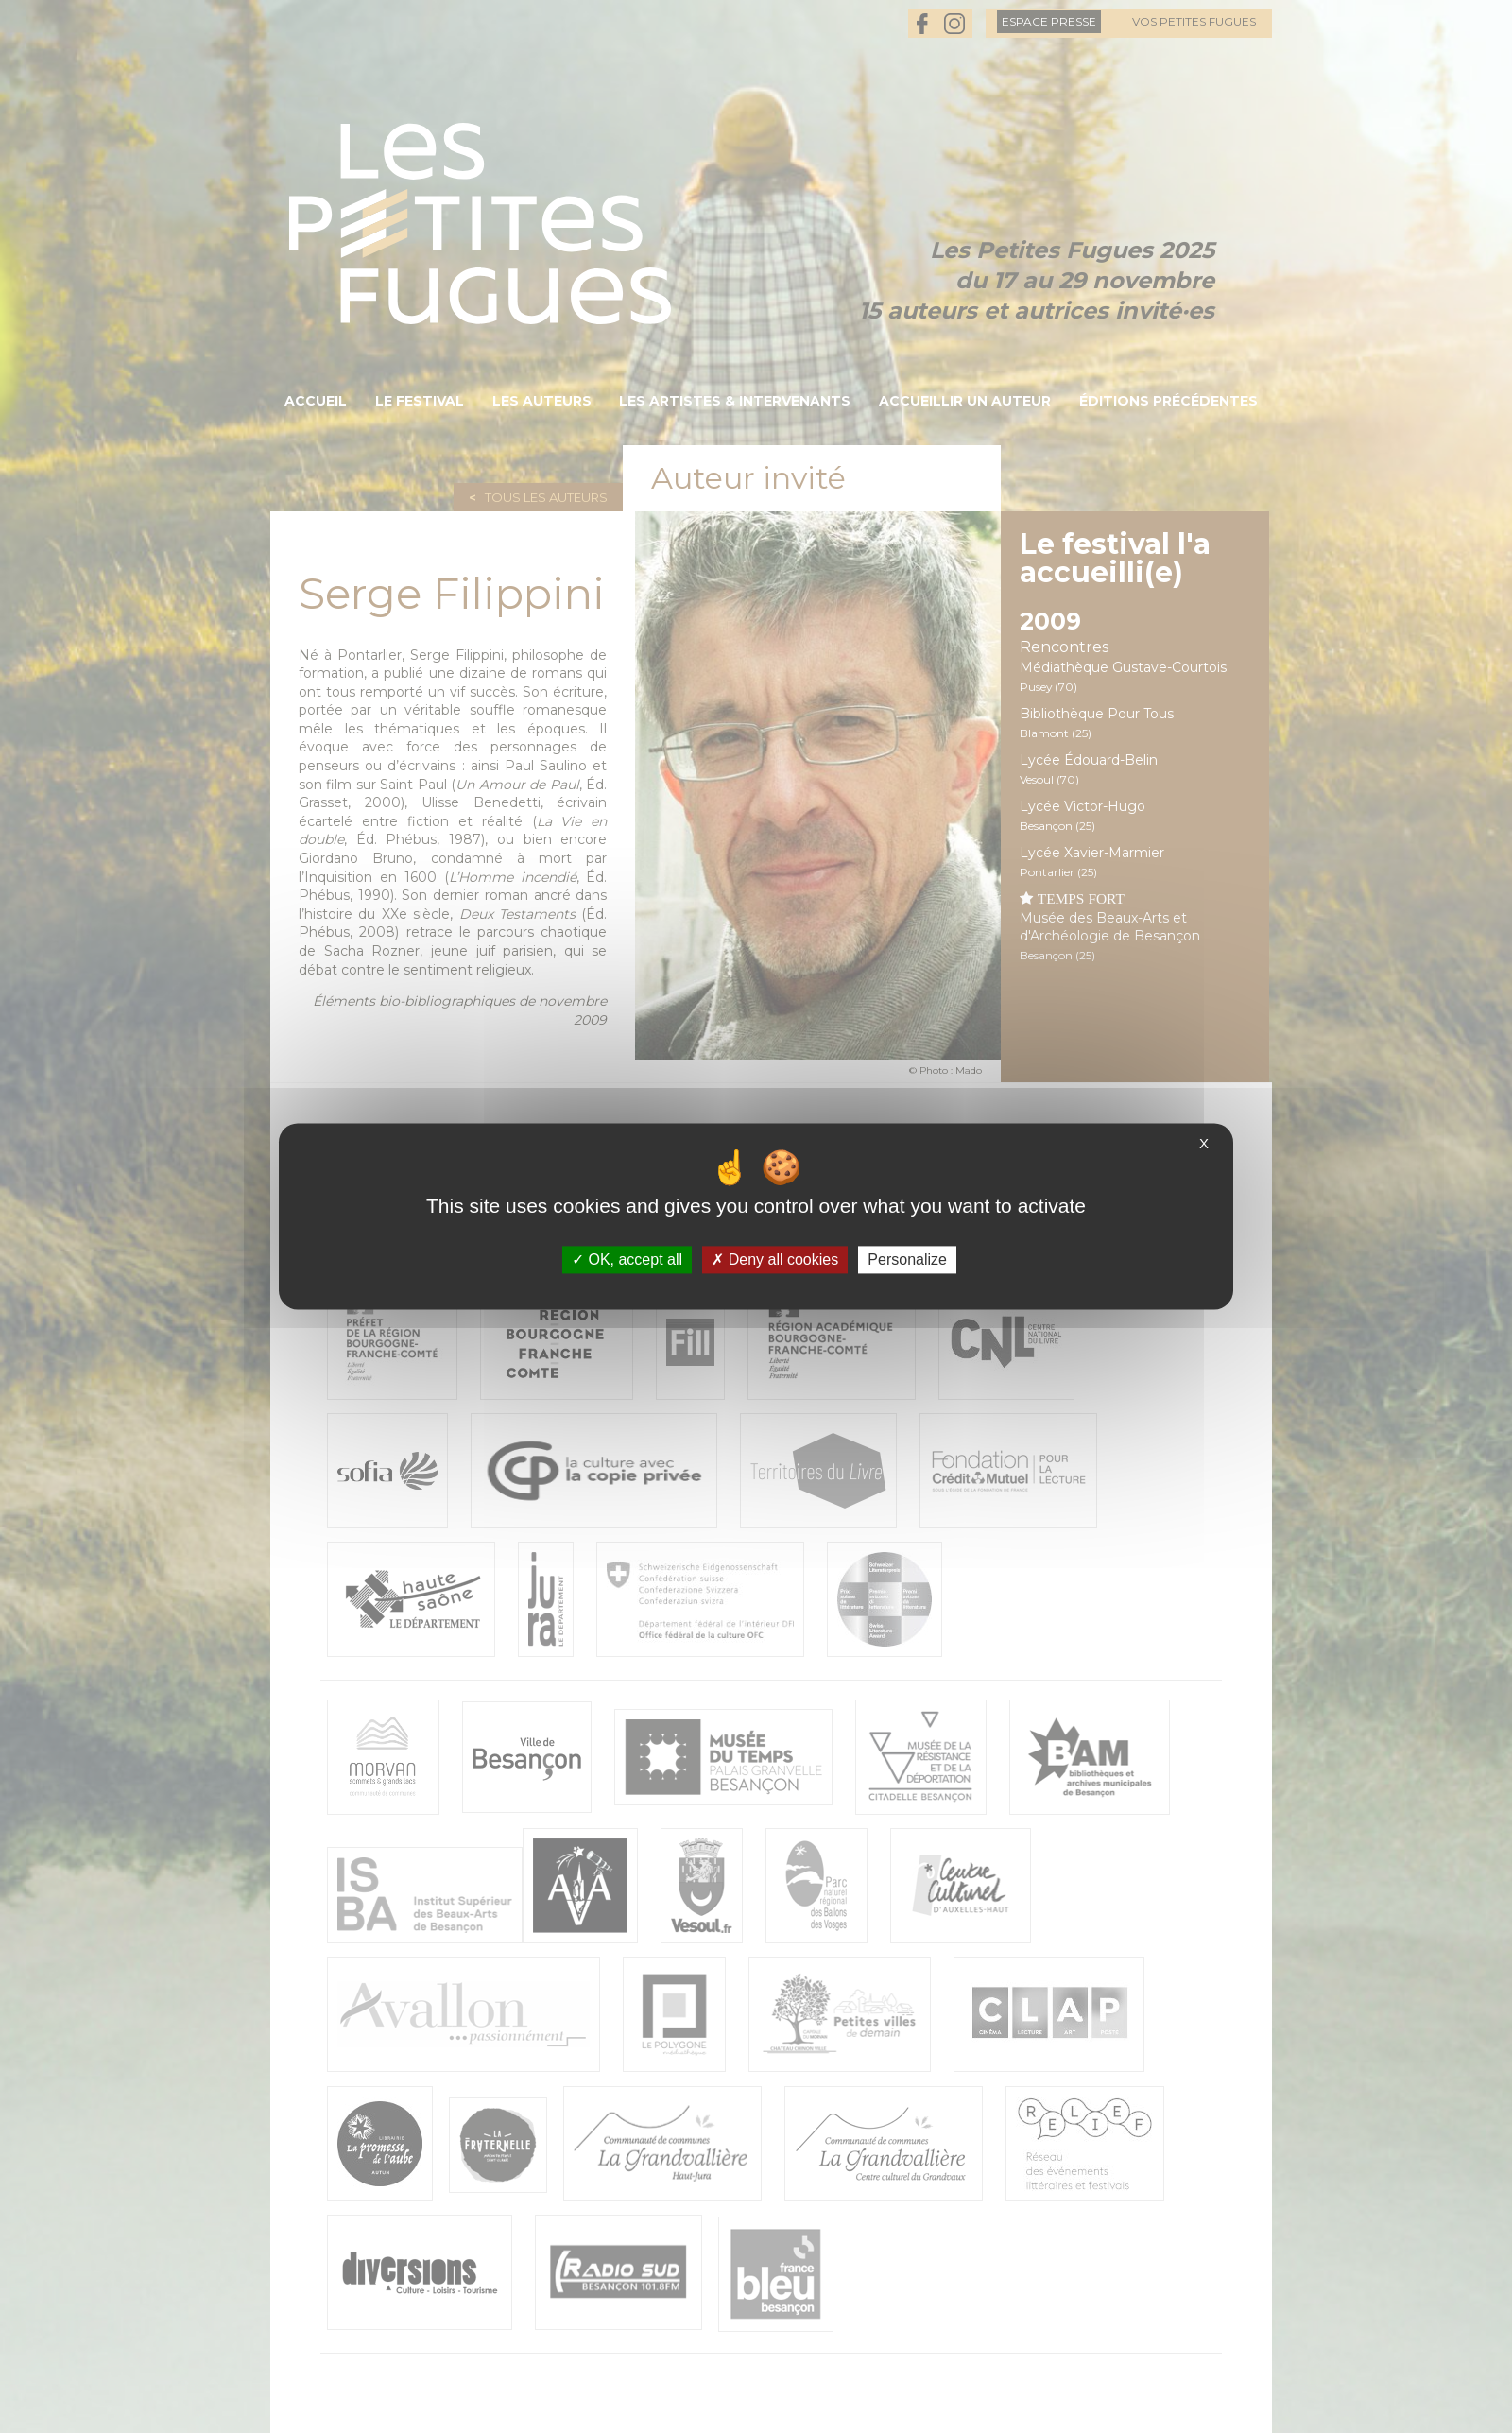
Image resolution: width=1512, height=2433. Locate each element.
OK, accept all (627, 1259)
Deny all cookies (775, 1259)
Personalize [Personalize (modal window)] (907, 1259)
